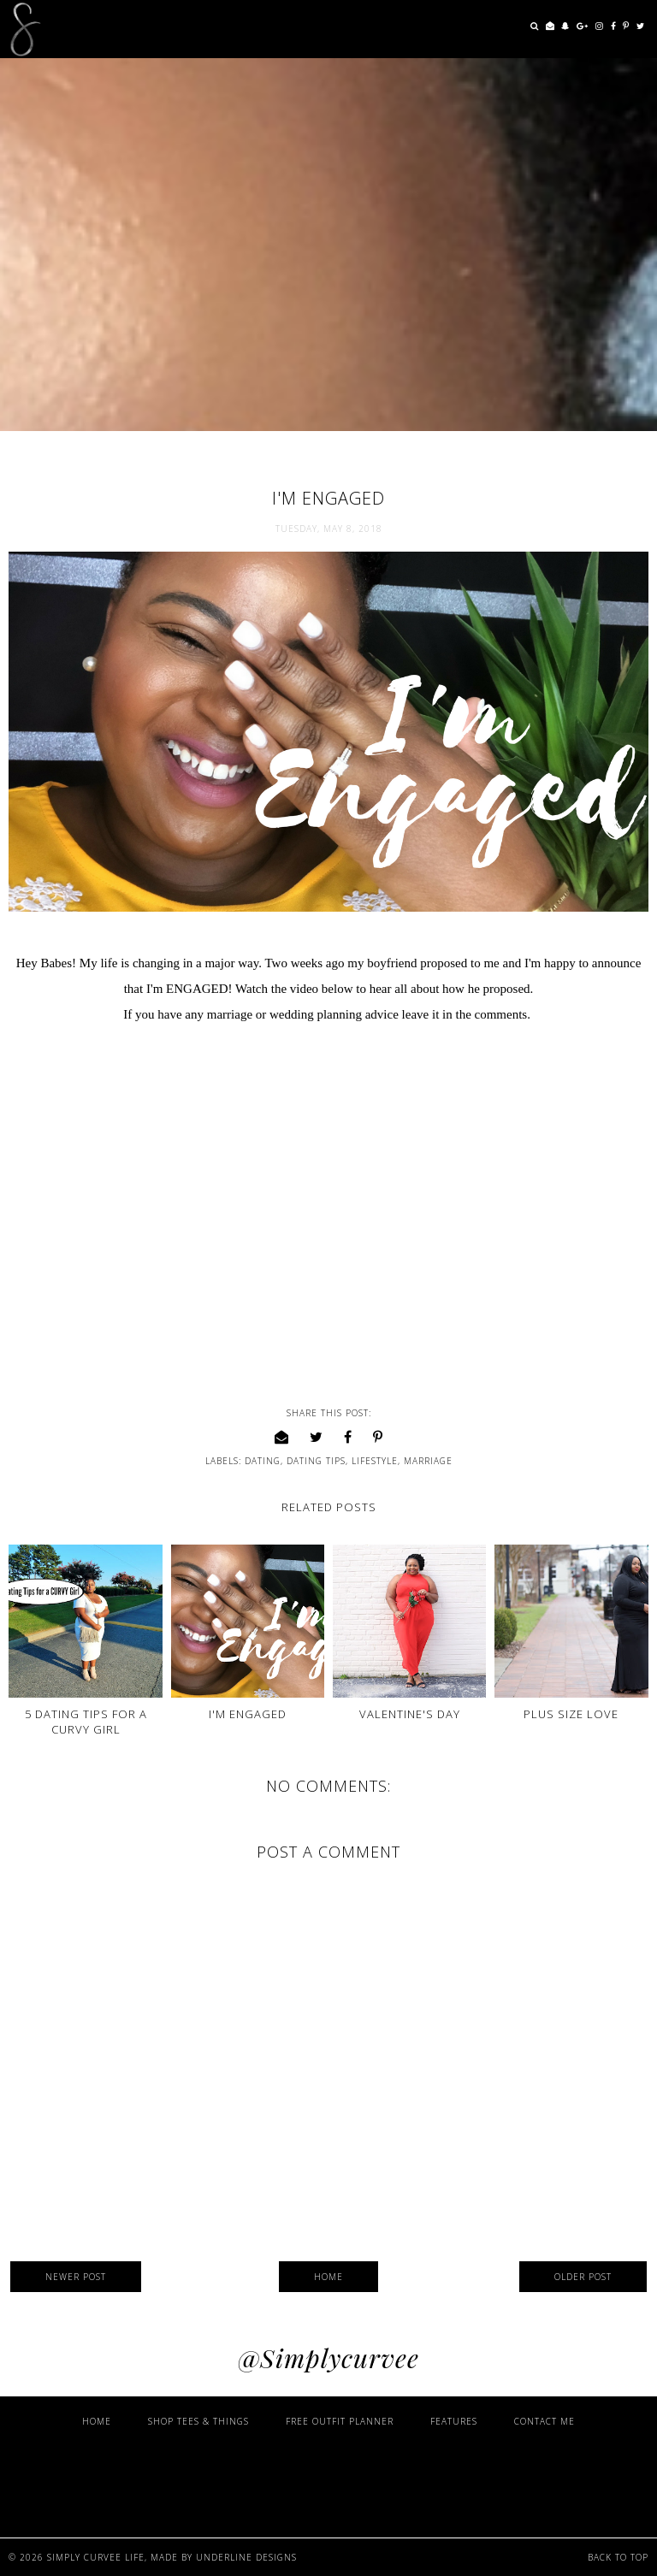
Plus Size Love (571, 1714)
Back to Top (618, 2557)
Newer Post (75, 2277)
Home (328, 2277)
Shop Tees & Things (198, 2421)
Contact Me (544, 2421)
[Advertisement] (328, 2481)
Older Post (583, 2277)
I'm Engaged (248, 1714)
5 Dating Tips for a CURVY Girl (86, 1721)
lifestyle (375, 1461)
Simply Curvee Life (96, 2557)
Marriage (428, 1461)
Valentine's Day (409, 1714)
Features (453, 2421)
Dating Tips (316, 1461)
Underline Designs (246, 2557)
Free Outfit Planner (340, 2421)
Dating (263, 1461)
